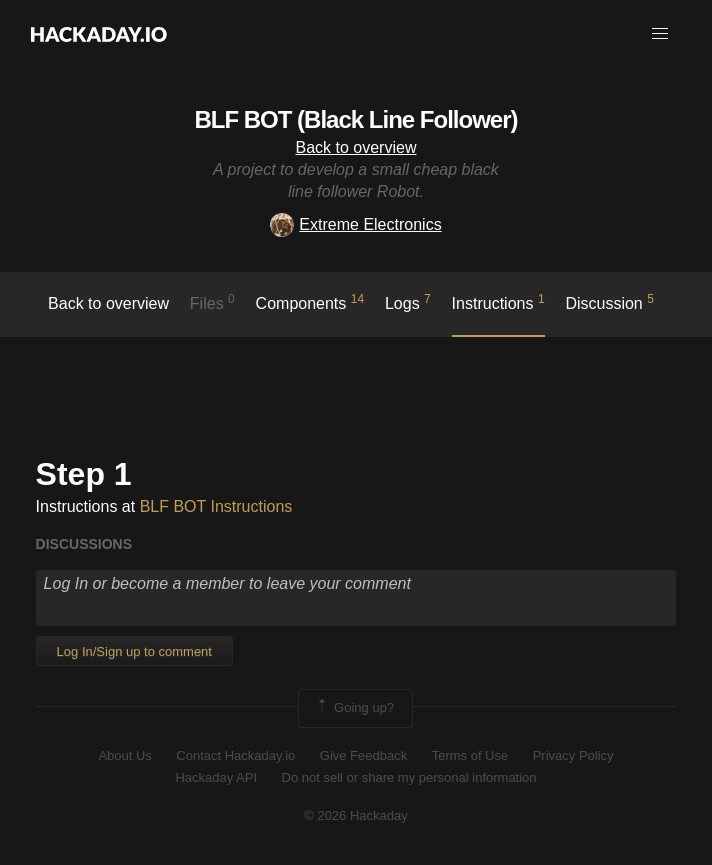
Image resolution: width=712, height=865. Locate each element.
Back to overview (356, 147)
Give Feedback (363, 755)
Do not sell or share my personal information (409, 777)
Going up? (354, 708)
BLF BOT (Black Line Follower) (355, 119)
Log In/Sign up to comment (134, 651)
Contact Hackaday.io (235, 755)
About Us (124, 755)
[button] (660, 34)
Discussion (609, 302)
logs (408, 302)
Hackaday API (216, 777)
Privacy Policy (573, 755)
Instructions (498, 302)
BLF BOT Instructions (216, 506)
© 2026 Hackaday (356, 815)
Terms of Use (470, 755)
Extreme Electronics (355, 224)
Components (310, 302)
